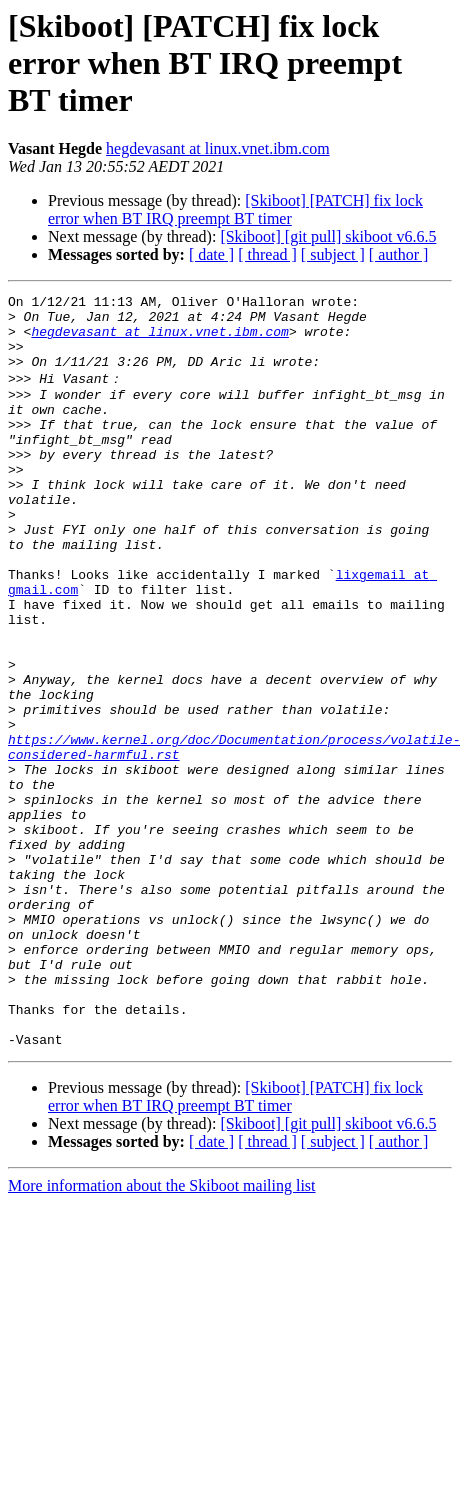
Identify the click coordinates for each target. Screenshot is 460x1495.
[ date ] (211, 254)
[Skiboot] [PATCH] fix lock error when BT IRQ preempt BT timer (235, 209)
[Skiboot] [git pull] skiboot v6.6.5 (328, 236)
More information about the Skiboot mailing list (162, 1333)
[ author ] (399, 254)
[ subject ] (333, 254)
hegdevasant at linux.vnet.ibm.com (218, 148)
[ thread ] (267, 254)
